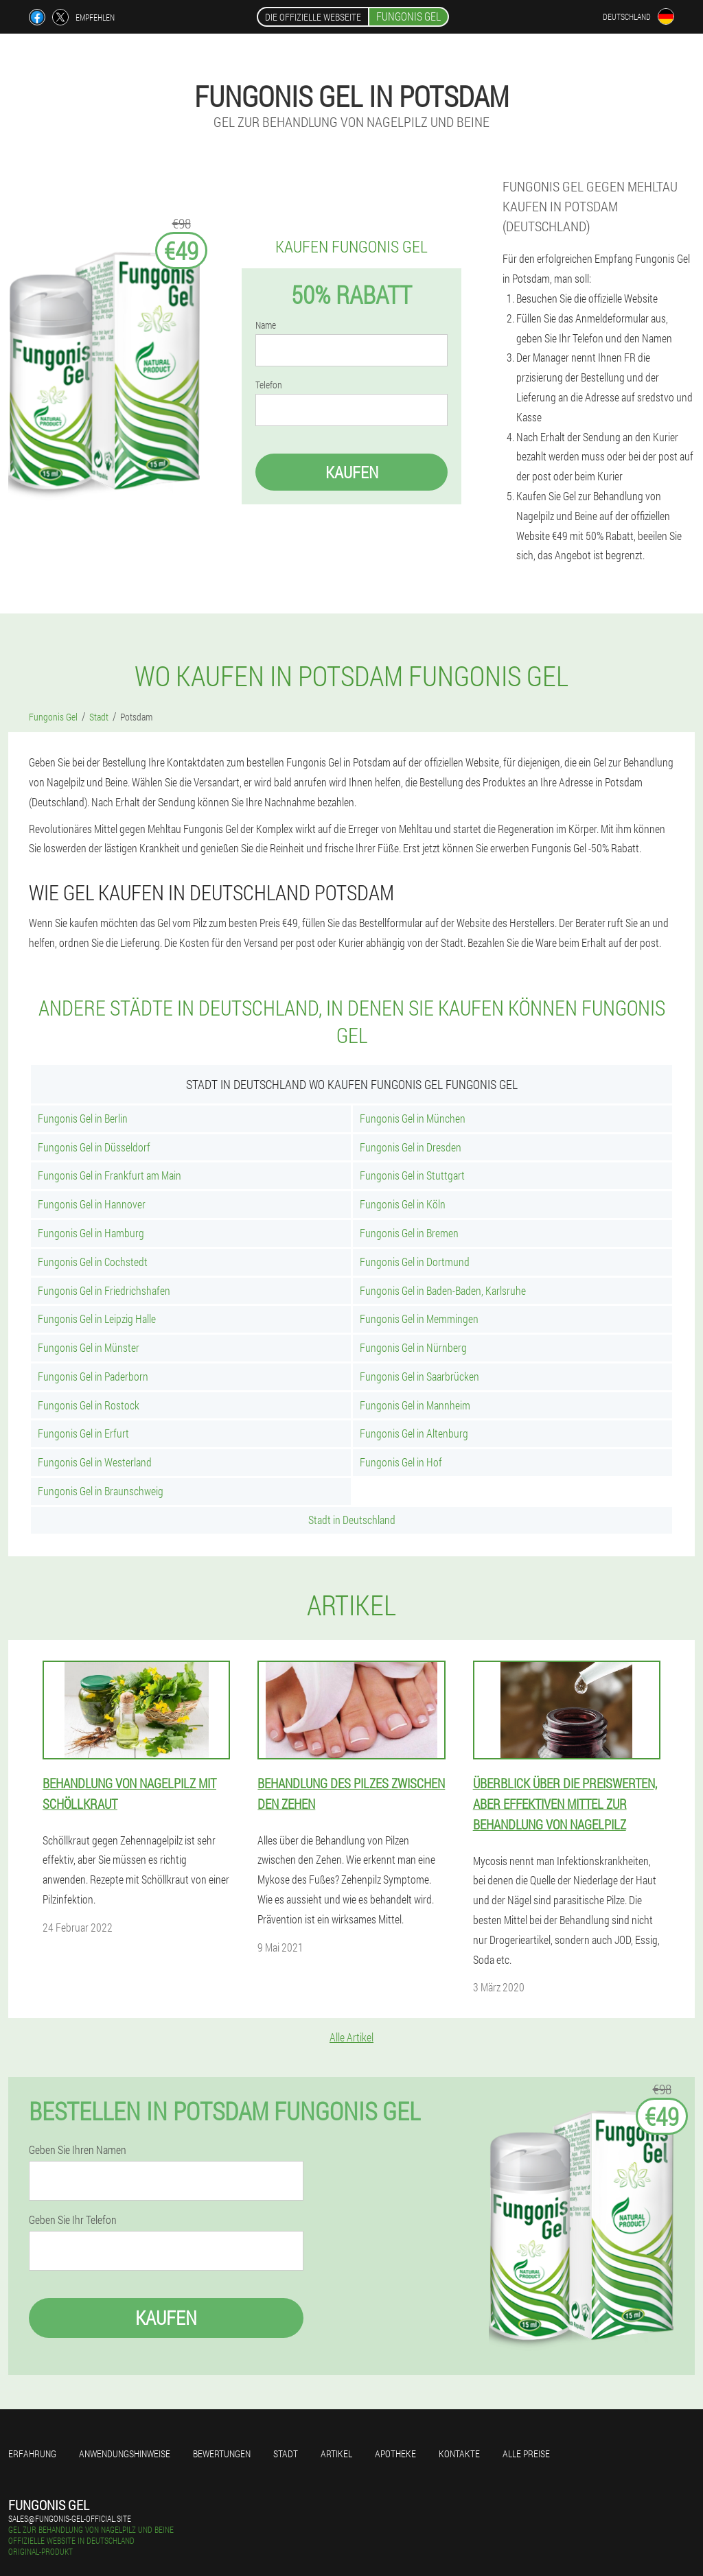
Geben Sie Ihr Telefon (73, 2219)
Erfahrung (32, 2453)
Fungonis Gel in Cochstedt (93, 1261)
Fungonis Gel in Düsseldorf (94, 1147)
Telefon (268, 385)
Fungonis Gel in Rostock (88, 1405)
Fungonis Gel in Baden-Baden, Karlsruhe (443, 1290)
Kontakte (459, 2453)
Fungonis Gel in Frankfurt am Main (109, 1175)
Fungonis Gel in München (412, 1118)
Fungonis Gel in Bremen (409, 1233)
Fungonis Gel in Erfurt (83, 1433)
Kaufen (351, 472)
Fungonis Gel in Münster (88, 1347)
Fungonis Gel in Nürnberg (413, 1347)
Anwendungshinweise (124, 2453)
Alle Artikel (351, 2037)
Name (265, 325)
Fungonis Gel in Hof (401, 1462)
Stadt (285, 2453)
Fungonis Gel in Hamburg (91, 1233)
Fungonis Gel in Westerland (95, 1462)
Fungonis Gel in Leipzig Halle (97, 1318)
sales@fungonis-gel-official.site (69, 2518)
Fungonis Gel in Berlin (83, 1118)
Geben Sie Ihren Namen (77, 2149)
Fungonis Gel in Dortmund (415, 1261)
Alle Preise (526, 2453)
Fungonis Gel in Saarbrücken (419, 1376)
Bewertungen (222, 2453)
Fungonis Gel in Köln (403, 1204)
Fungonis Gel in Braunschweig (100, 1491)
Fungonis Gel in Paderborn (93, 1376)
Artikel (336, 2453)
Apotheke (395, 2453)
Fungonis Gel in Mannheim (415, 1405)
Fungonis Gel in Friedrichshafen (104, 1290)
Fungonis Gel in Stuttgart (412, 1175)
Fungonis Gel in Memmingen (419, 1318)
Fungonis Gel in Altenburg (414, 1433)
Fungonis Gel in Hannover (92, 1204)
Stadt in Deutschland (351, 1519)
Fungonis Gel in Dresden (410, 1147)
